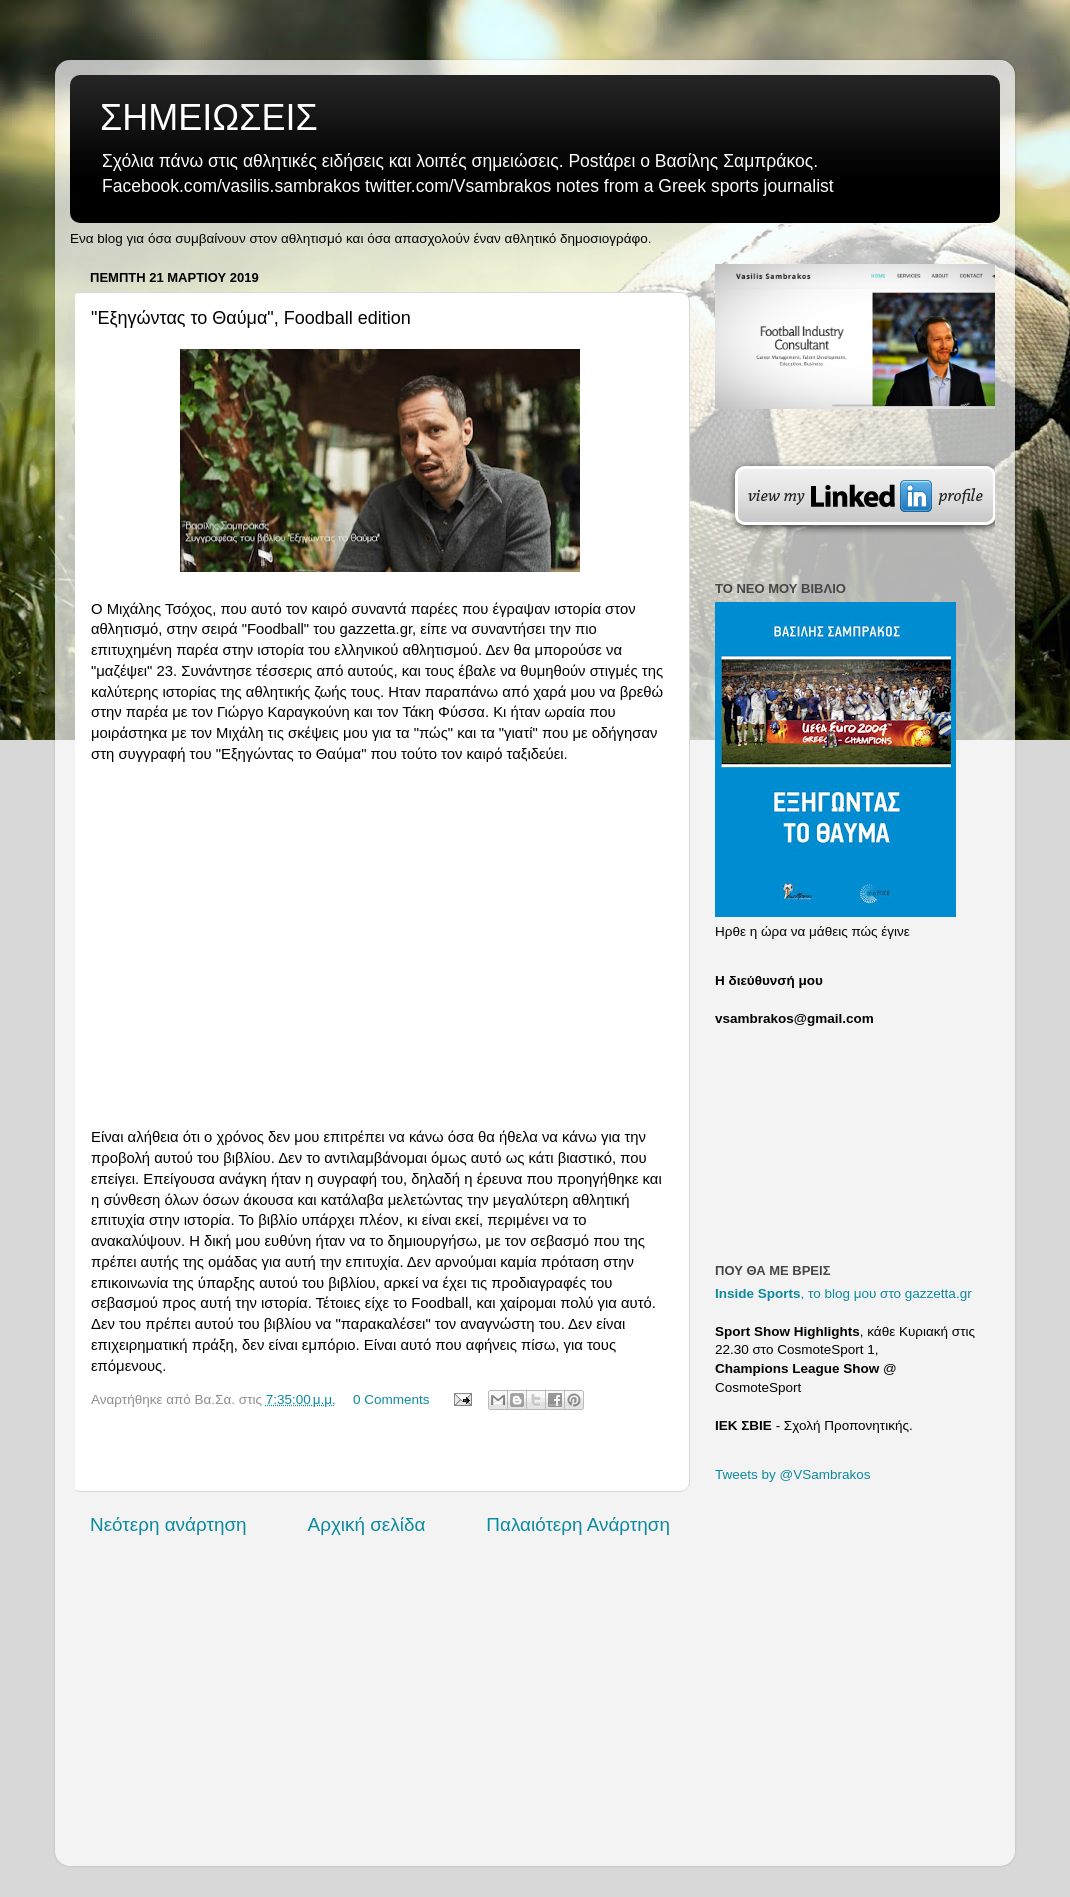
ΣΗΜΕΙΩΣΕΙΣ (209, 117)
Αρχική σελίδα (367, 1524)
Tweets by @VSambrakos (793, 1474)
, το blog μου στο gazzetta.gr (843, 1293)
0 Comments (391, 1399)
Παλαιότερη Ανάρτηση (578, 1524)
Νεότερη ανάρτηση (168, 1524)
